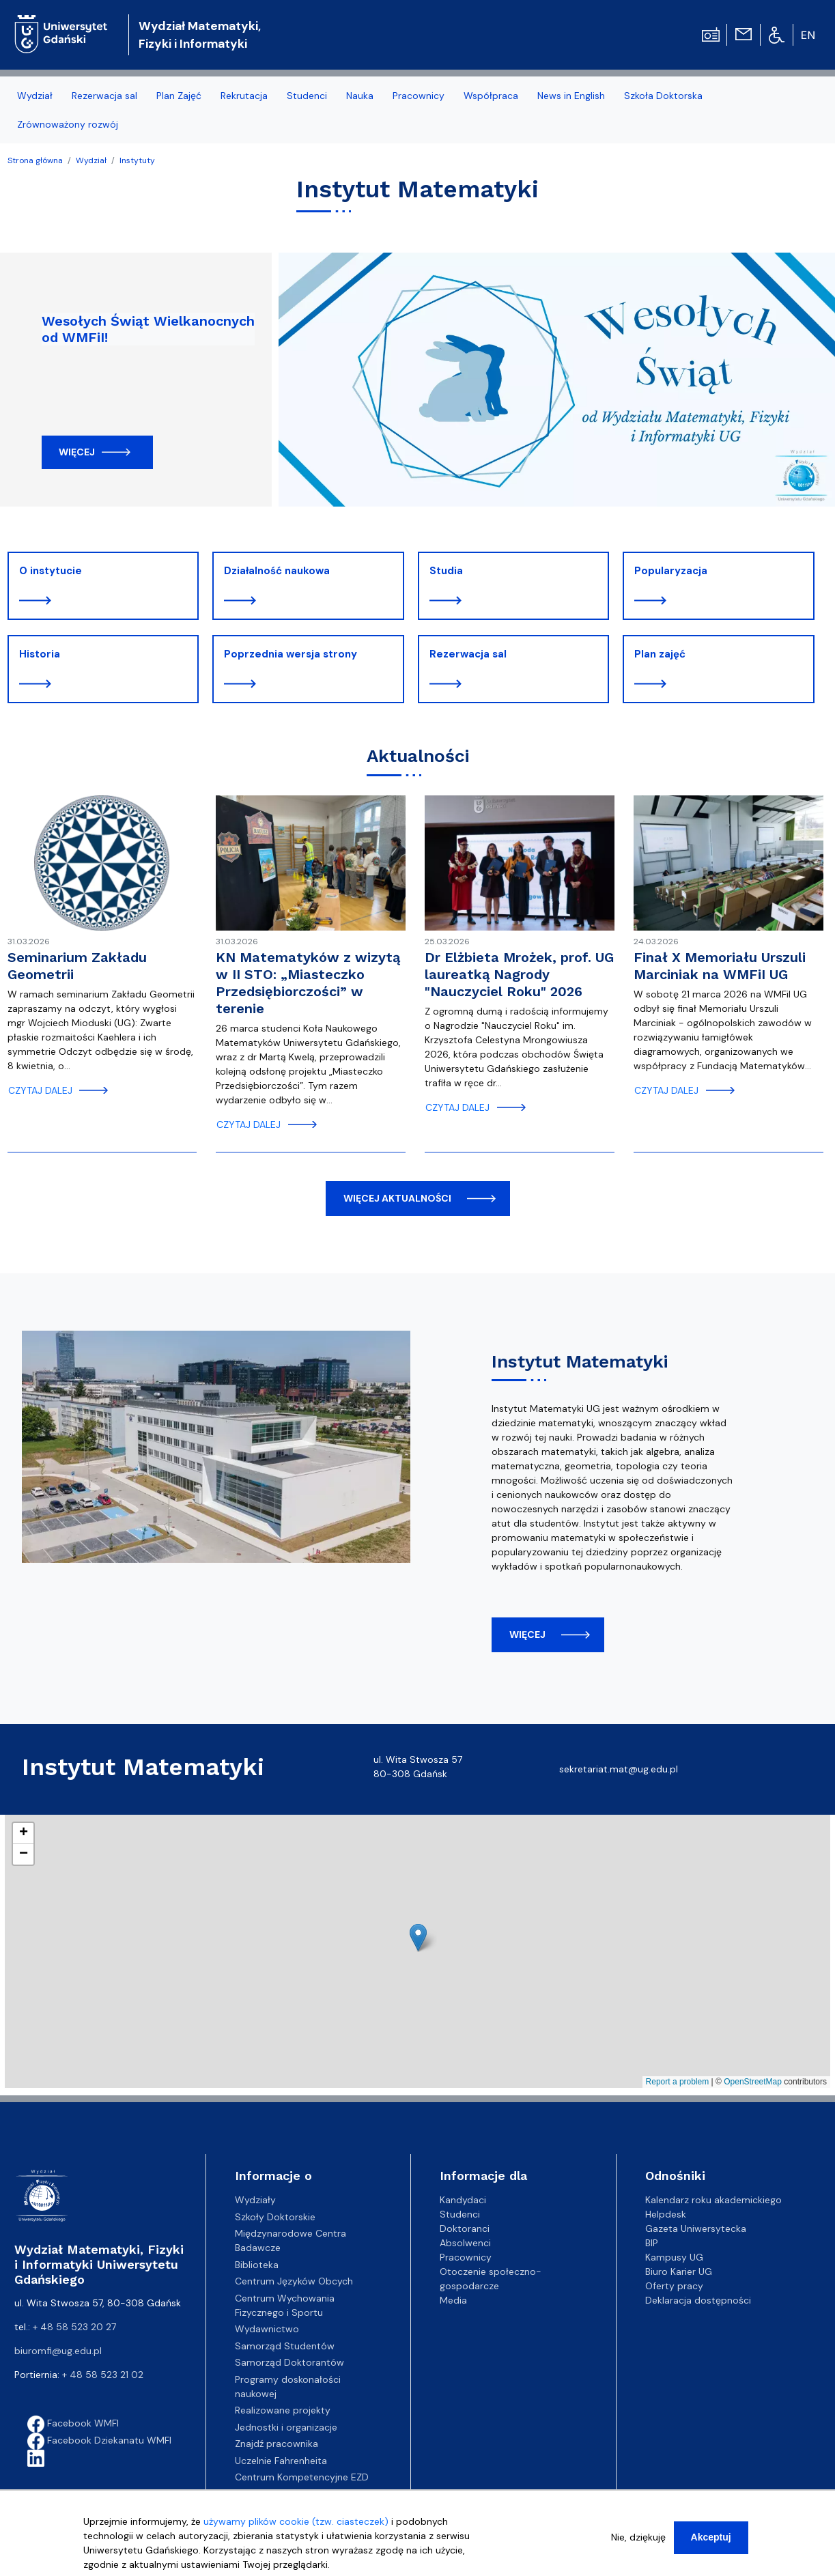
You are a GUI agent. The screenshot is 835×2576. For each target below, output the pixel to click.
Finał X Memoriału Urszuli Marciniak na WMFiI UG (720, 965)
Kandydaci (463, 2200)
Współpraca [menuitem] (491, 95)
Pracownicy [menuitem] (418, 95)
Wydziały (255, 2200)
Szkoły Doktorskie (275, 2217)
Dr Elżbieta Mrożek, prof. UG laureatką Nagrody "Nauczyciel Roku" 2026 (519, 974)
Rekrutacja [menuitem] (244, 95)
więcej (527, 1634)
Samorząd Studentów (285, 2346)
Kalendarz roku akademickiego (713, 2200)
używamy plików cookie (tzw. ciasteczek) (295, 2521)
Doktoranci (465, 2228)
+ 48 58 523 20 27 (74, 2327)
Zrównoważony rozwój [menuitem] (67, 124)
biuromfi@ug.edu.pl (58, 2351)
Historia (39, 654)
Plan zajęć (659, 654)
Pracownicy (466, 2257)
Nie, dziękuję (638, 2537)
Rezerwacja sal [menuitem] (104, 95)
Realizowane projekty (282, 2410)
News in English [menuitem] (571, 95)
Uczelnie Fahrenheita (281, 2460)
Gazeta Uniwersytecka (695, 2228)
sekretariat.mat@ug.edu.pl (618, 1769)
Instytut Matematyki (580, 1361)
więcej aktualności (397, 1198)
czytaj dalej (40, 1090)
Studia (446, 571)
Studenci (460, 2214)
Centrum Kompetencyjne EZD (302, 2477)
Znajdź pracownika (276, 2443)
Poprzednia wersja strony (290, 654)
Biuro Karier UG (678, 2271)
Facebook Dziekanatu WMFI (99, 2440)
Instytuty (137, 160)
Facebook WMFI (73, 2423)
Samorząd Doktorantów (289, 2362)
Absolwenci (465, 2243)
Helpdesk (665, 2214)
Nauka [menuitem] (359, 95)
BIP (651, 2243)
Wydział (91, 160)
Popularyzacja (670, 571)
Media (453, 2300)
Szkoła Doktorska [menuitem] (663, 95)
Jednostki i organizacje (286, 2427)
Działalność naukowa (277, 571)
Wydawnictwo (267, 2329)
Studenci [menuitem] (307, 95)
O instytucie (50, 571)
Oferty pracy (674, 2286)
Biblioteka (257, 2265)
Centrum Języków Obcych (294, 2281)
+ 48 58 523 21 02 (102, 2374)
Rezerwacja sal (468, 654)
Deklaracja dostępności (698, 2300)
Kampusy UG (674, 2257)
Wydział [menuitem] (35, 95)
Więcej (77, 452)
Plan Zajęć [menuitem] (178, 95)
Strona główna (35, 160)
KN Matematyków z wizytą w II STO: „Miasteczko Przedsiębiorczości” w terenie (308, 983)
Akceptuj (711, 2537)
